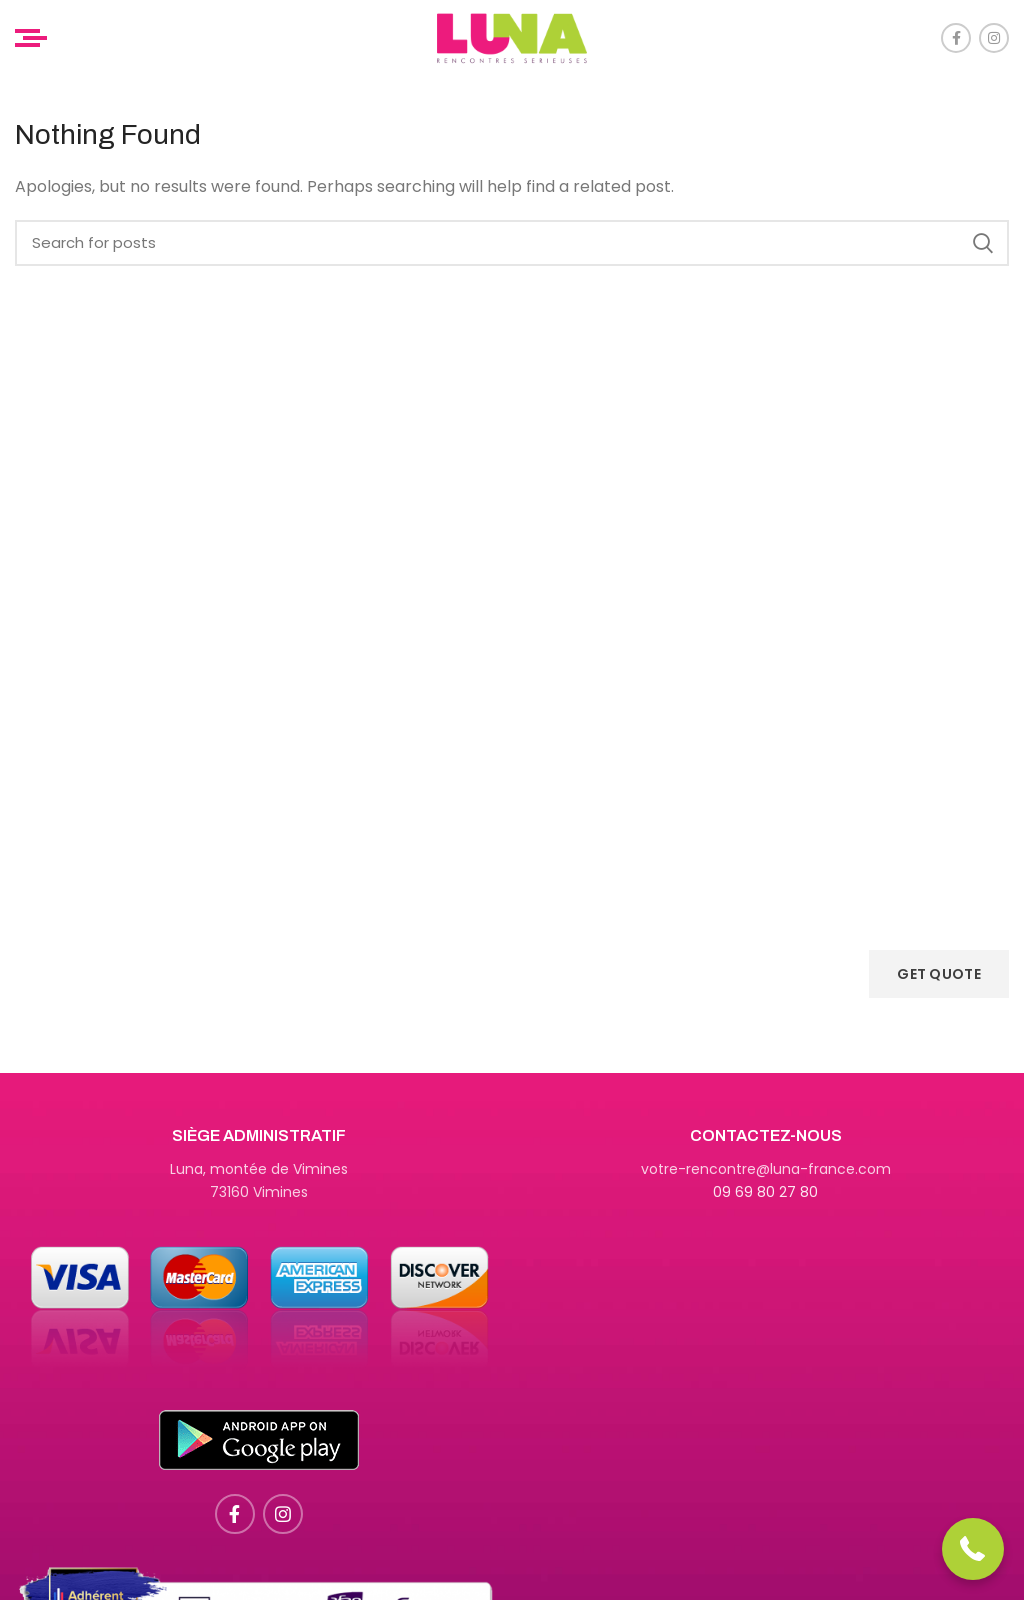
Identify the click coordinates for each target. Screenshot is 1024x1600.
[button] (973, 1549)
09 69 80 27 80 (765, 1192)
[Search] (512, 243)
